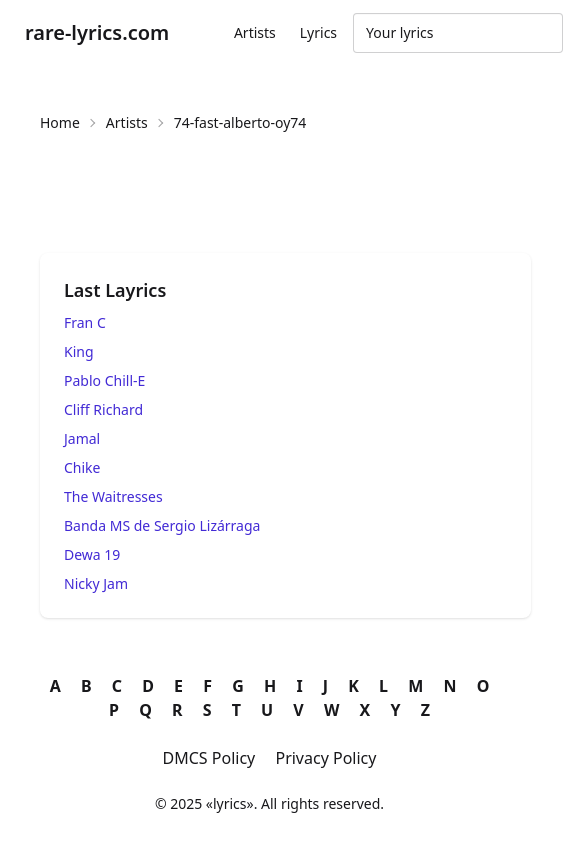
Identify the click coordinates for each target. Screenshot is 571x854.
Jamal (82, 438)
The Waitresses (113, 496)
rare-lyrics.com (97, 32)
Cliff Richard (103, 409)
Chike (82, 467)
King (79, 351)
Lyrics (318, 32)
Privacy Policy (325, 758)
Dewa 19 (92, 554)
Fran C (85, 322)
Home (60, 122)
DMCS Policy (209, 758)
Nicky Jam (96, 583)
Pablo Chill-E (104, 380)
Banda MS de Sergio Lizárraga (162, 525)
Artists (255, 32)
